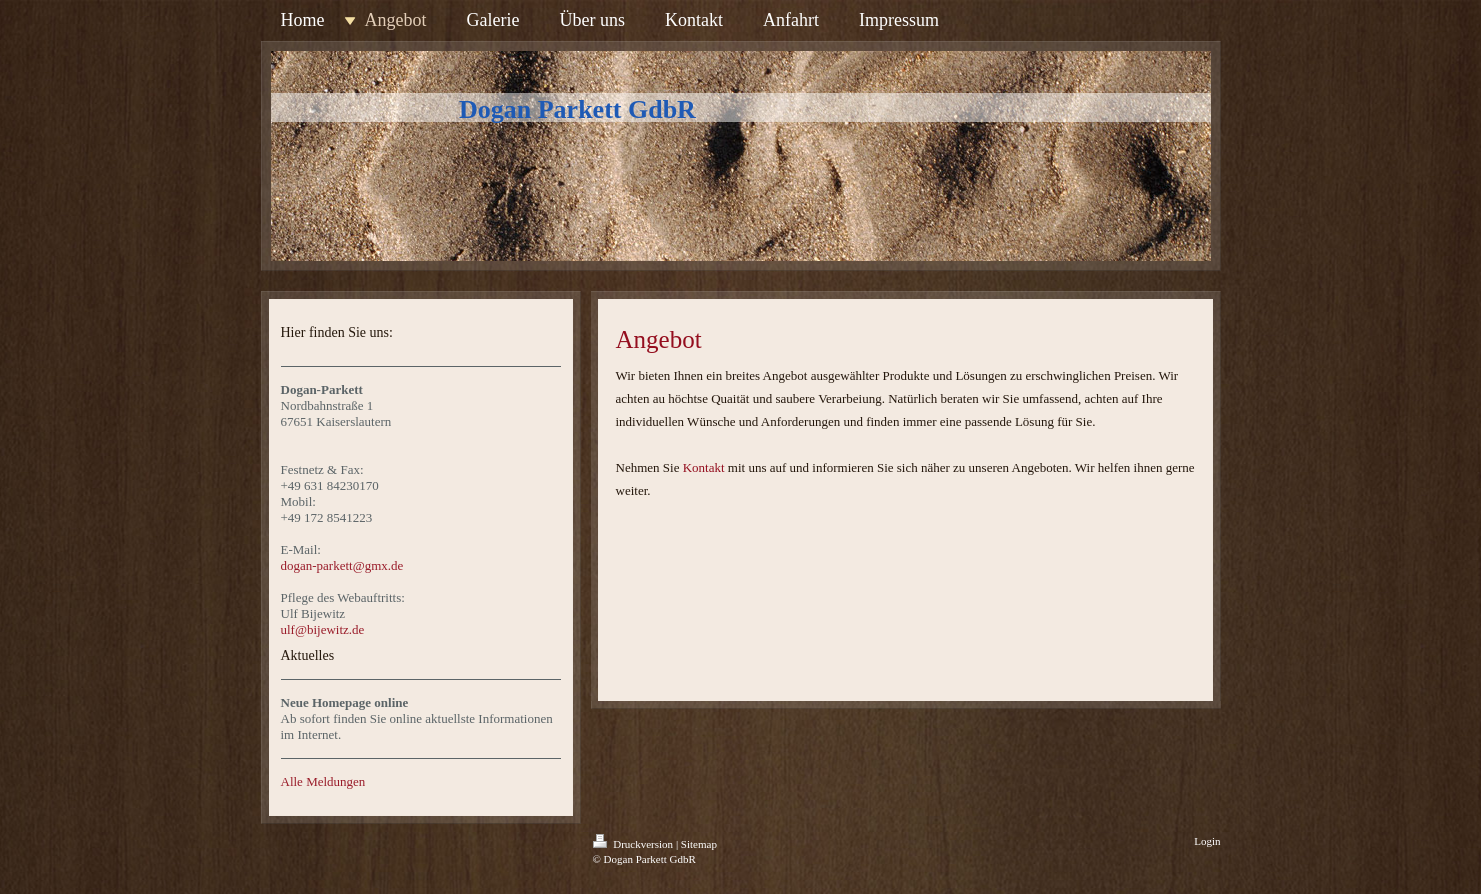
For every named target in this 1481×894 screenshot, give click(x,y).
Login (1207, 841)
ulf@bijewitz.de (323, 629)
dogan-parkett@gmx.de (342, 565)
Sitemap (699, 844)
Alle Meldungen (323, 781)
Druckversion (634, 844)
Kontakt (704, 467)
